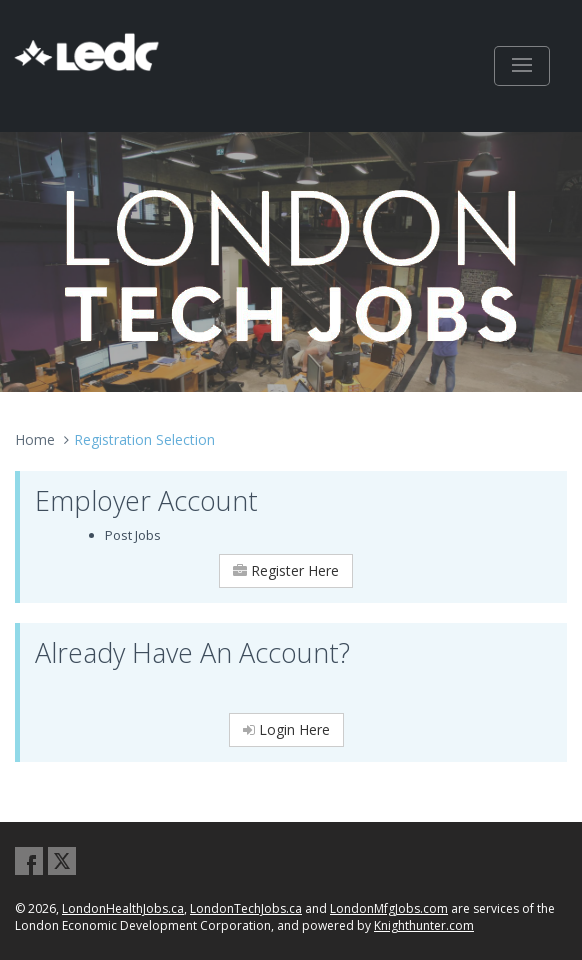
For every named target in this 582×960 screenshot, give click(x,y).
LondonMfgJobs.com (389, 908)
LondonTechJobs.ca (246, 908)
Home (35, 439)
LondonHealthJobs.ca (123, 908)
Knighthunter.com (424, 925)
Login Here (286, 729)
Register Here (286, 570)
